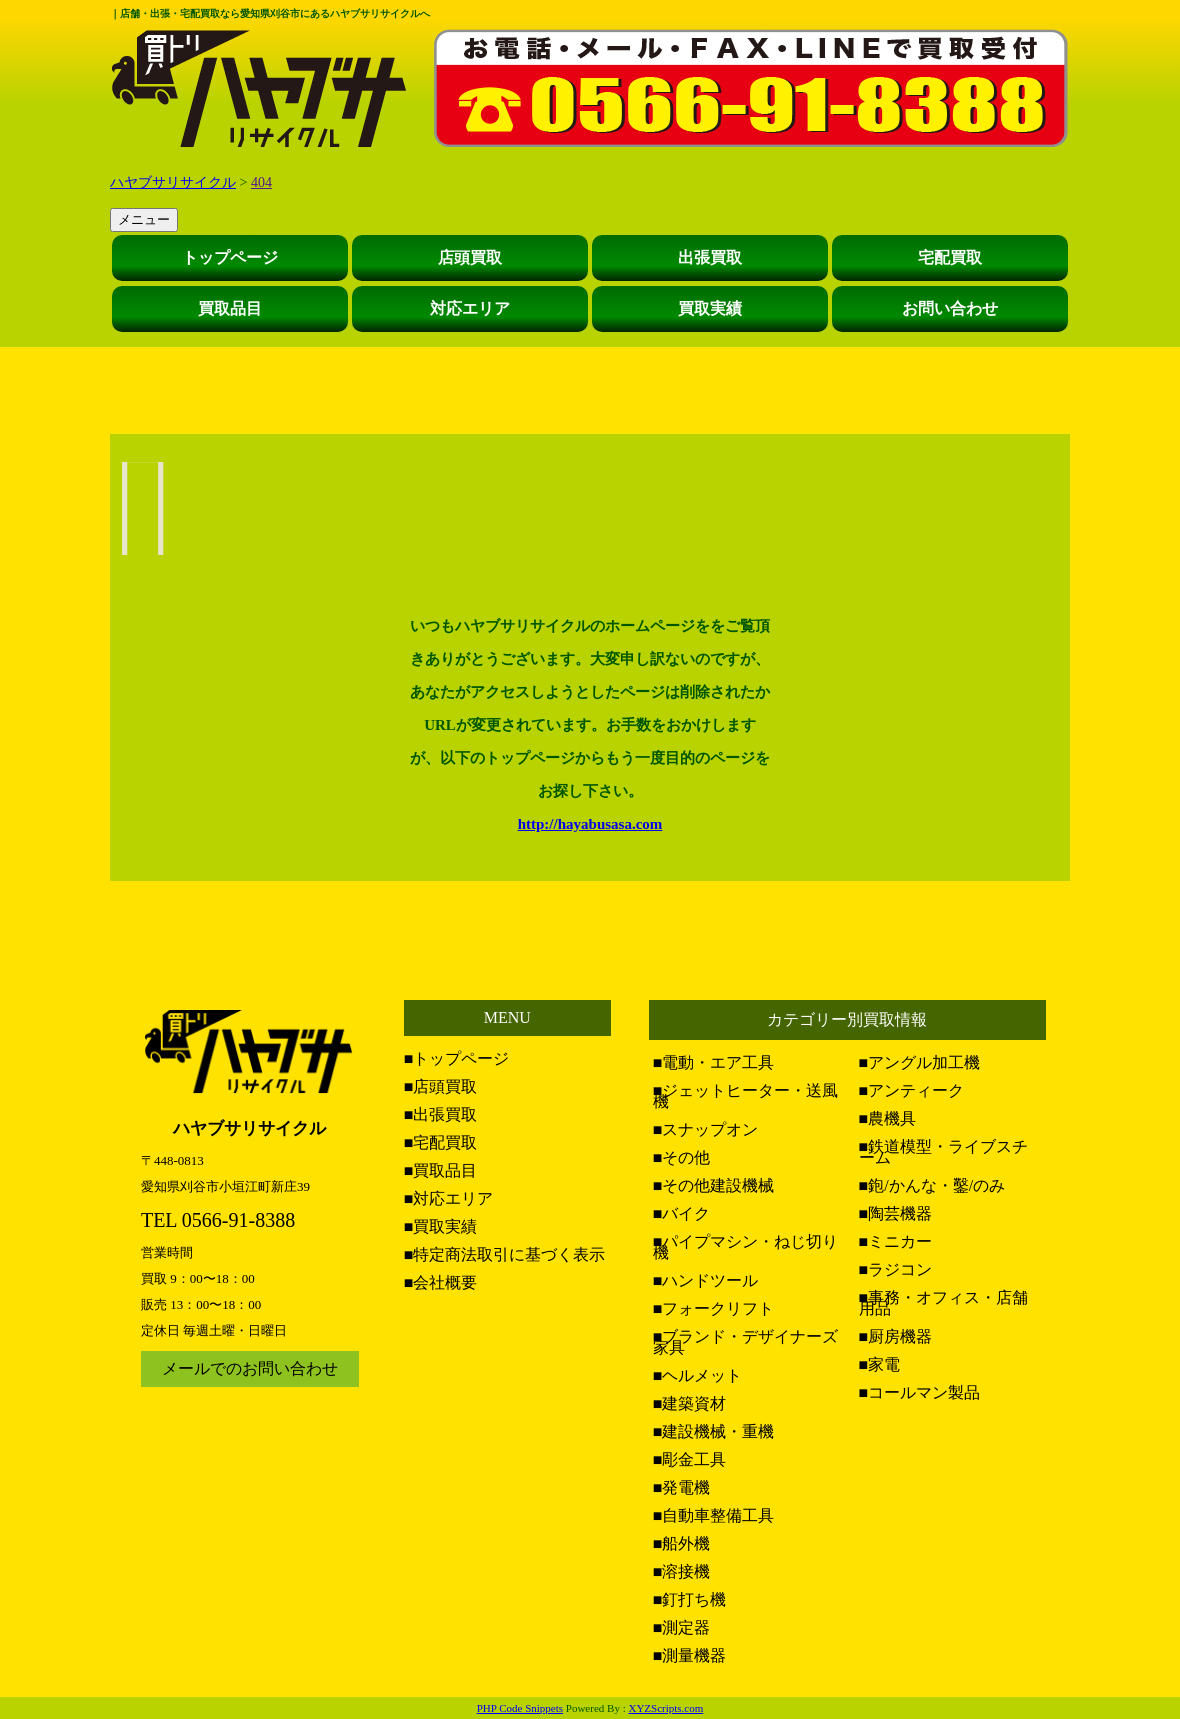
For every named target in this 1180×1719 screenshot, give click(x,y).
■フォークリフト (714, 1308)
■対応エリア (449, 1198)
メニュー (144, 219)
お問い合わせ (950, 308)
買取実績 (710, 308)
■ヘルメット (698, 1375)
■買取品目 (441, 1170)
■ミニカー (896, 1241)
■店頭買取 (441, 1086)
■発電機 (682, 1487)
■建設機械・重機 (714, 1431)
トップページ (230, 257)
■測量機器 (690, 1655)
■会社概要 (441, 1282)
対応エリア (470, 308)
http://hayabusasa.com (590, 824)
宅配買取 (950, 257)
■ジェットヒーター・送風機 (746, 1096)
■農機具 (888, 1118)
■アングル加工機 (920, 1062)
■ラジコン (896, 1269)
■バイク (682, 1213)
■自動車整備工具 (714, 1515)
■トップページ (457, 1058)
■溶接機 (682, 1571)
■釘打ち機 (690, 1599)
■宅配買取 (441, 1142)
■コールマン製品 (920, 1392)
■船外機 (682, 1543)
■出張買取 (441, 1114)
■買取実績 (441, 1226)
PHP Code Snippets (520, 1708)
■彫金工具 (690, 1459)
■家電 (880, 1364)
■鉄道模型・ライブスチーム (944, 1152)
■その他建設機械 (714, 1185)
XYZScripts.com (665, 1708)
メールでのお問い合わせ (250, 1368)
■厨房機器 (896, 1336)
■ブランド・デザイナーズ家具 (746, 1342)
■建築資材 (690, 1403)
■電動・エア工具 (714, 1062)
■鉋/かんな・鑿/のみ (932, 1185)
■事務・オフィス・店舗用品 (944, 1303)
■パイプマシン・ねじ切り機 (746, 1247)
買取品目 (230, 308)
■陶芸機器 (896, 1213)
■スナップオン (706, 1129)
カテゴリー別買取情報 (847, 1019)
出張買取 (710, 257)
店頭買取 (470, 257)
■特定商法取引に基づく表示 (505, 1254)
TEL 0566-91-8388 (218, 1220)
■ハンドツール (706, 1280)
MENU (507, 1017)
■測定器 (682, 1627)
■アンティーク (912, 1090)
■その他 (682, 1157)
